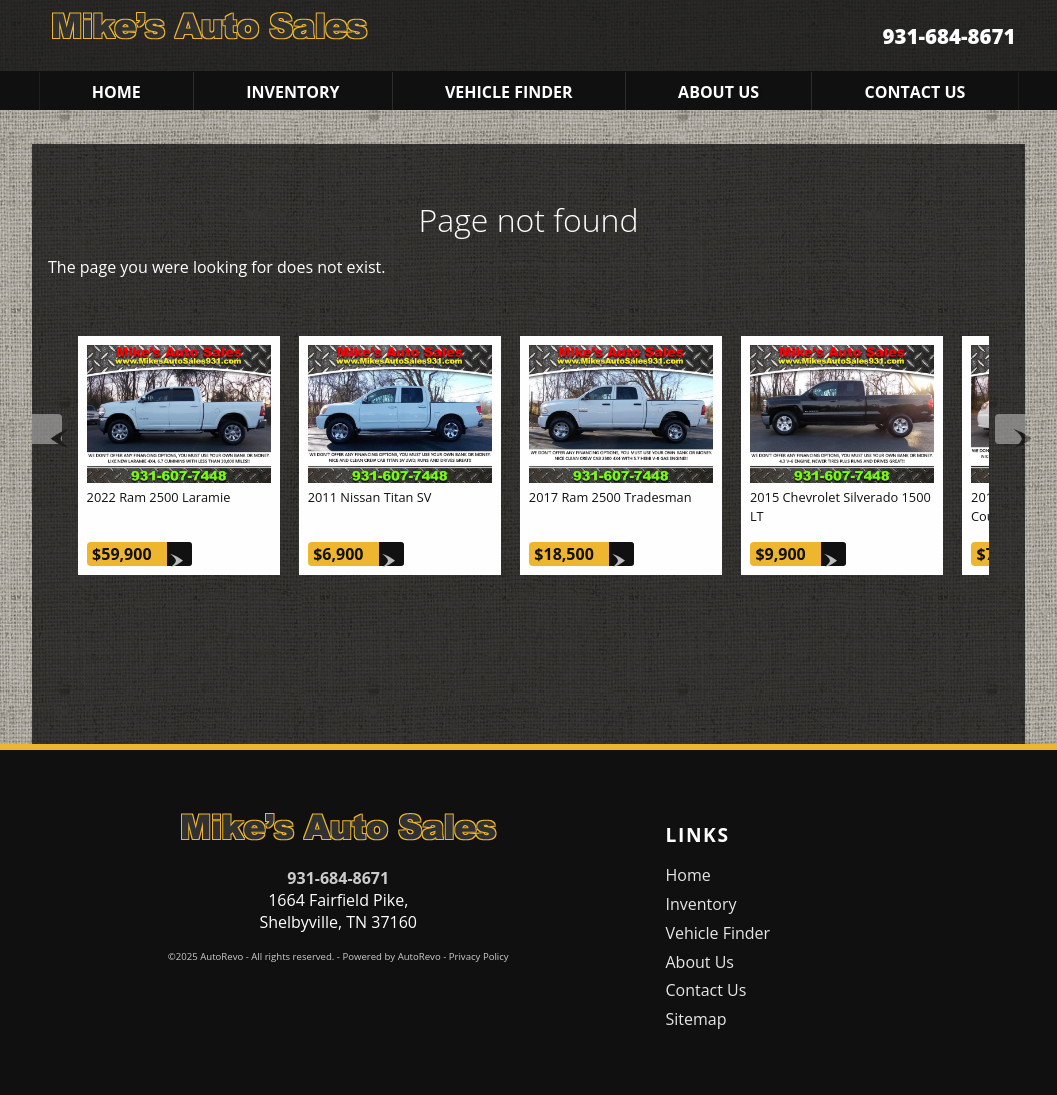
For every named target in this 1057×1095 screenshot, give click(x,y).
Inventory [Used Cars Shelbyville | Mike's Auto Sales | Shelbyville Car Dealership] (292, 92)
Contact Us (705, 990)
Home (687, 875)
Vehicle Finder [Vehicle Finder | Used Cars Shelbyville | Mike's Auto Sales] (509, 92)
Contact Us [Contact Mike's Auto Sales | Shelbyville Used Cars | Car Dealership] (915, 92)
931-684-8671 (338, 878)
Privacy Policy (479, 956)
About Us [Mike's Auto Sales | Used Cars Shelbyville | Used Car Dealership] (718, 92)
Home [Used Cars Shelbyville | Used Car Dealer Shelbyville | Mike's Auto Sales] (116, 92)
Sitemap (695, 1019)
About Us (699, 962)
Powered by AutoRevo (391, 956)
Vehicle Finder (717, 933)
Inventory (700, 904)
